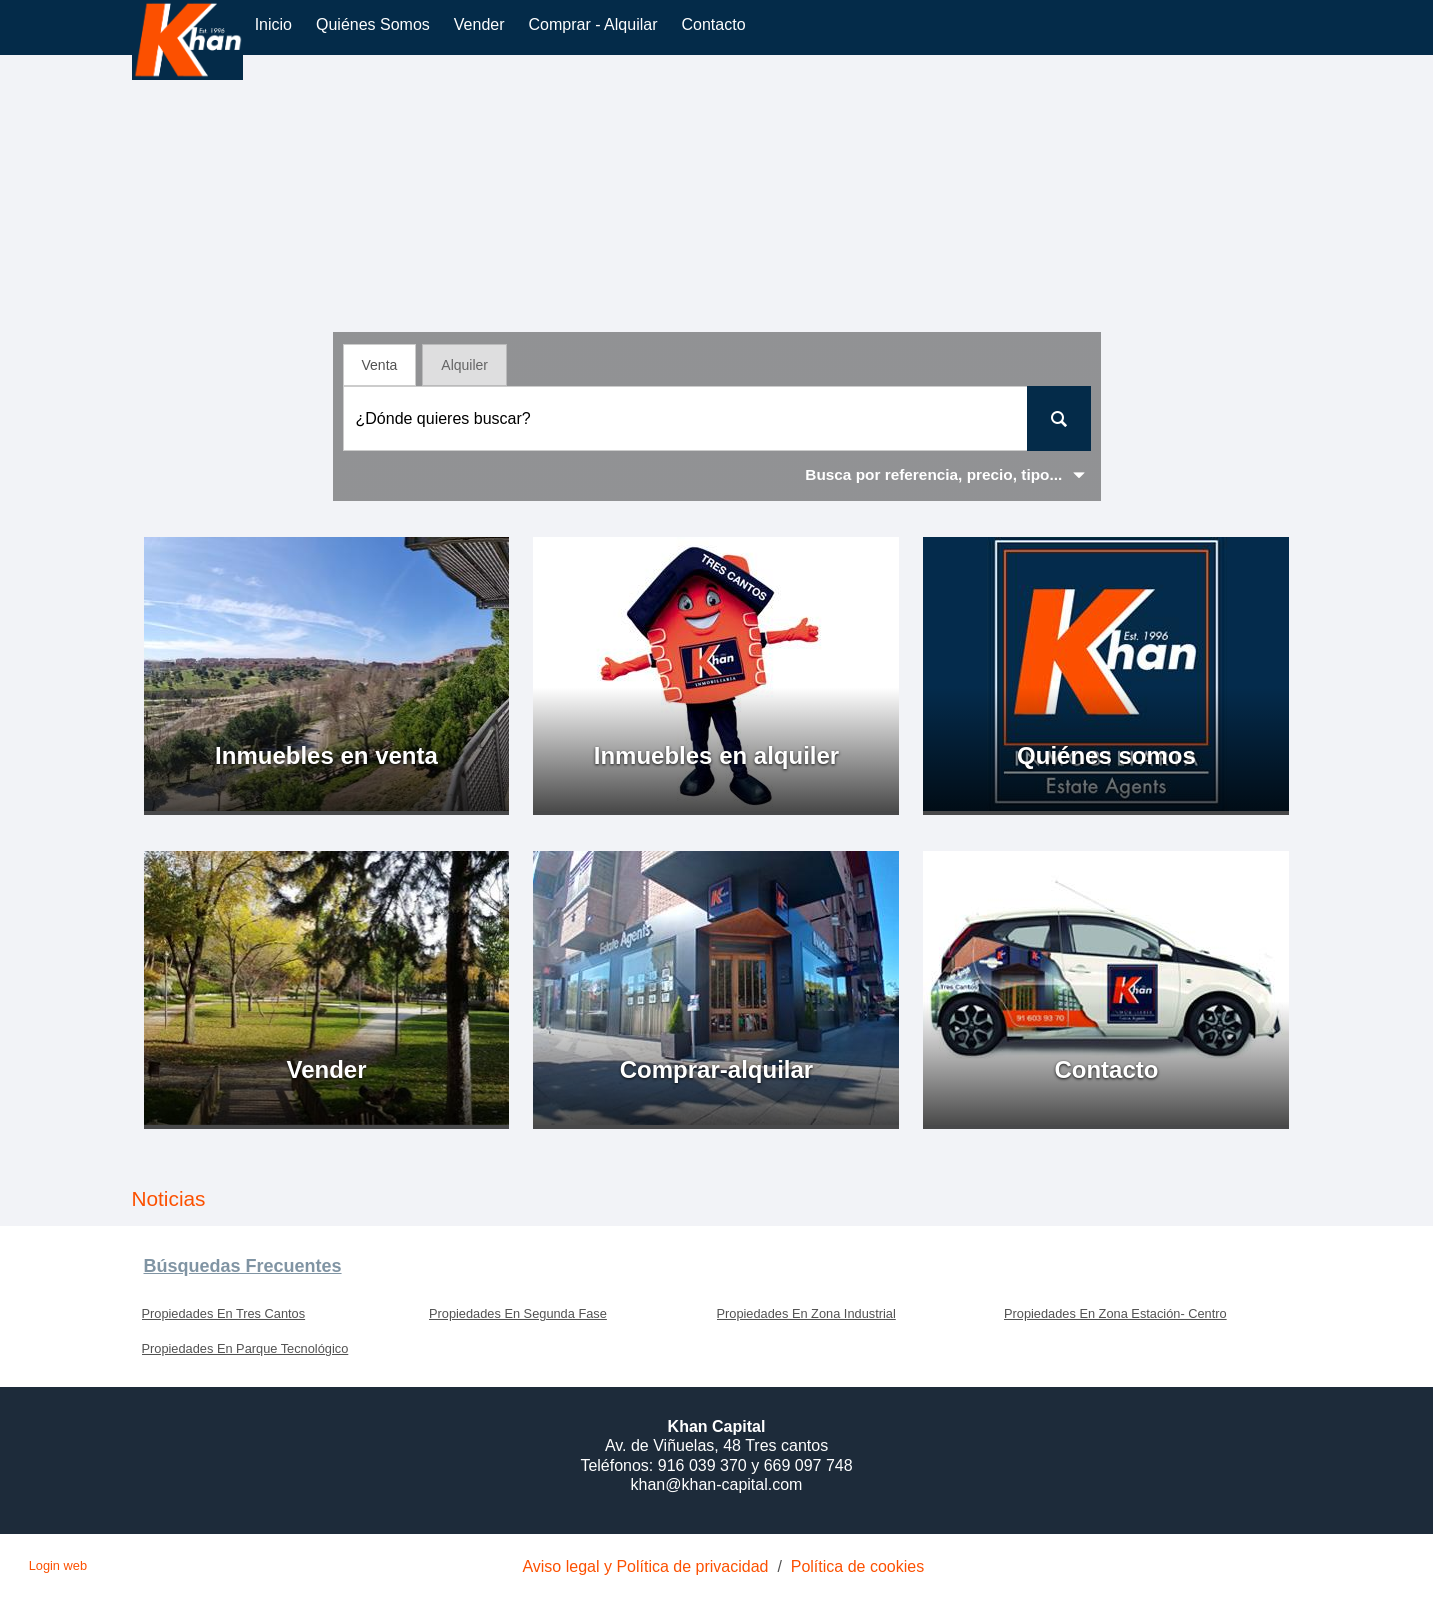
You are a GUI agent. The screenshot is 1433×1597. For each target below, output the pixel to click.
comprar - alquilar (593, 24)
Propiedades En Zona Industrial (806, 1313)
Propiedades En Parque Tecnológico (245, 1348)
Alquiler (464, 365)
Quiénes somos (373, 24)
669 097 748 (808, 1465)
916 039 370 (704, 1465)
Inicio (273, 24)
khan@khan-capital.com (717, 1484)
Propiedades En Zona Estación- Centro (1115, 1313)
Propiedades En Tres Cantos (224, 1313)
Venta (380, 365)
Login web (58, 1565)
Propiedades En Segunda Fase (518, 1313)
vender (479, 24)
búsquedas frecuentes (243, 1266)
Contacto (713, 24)
